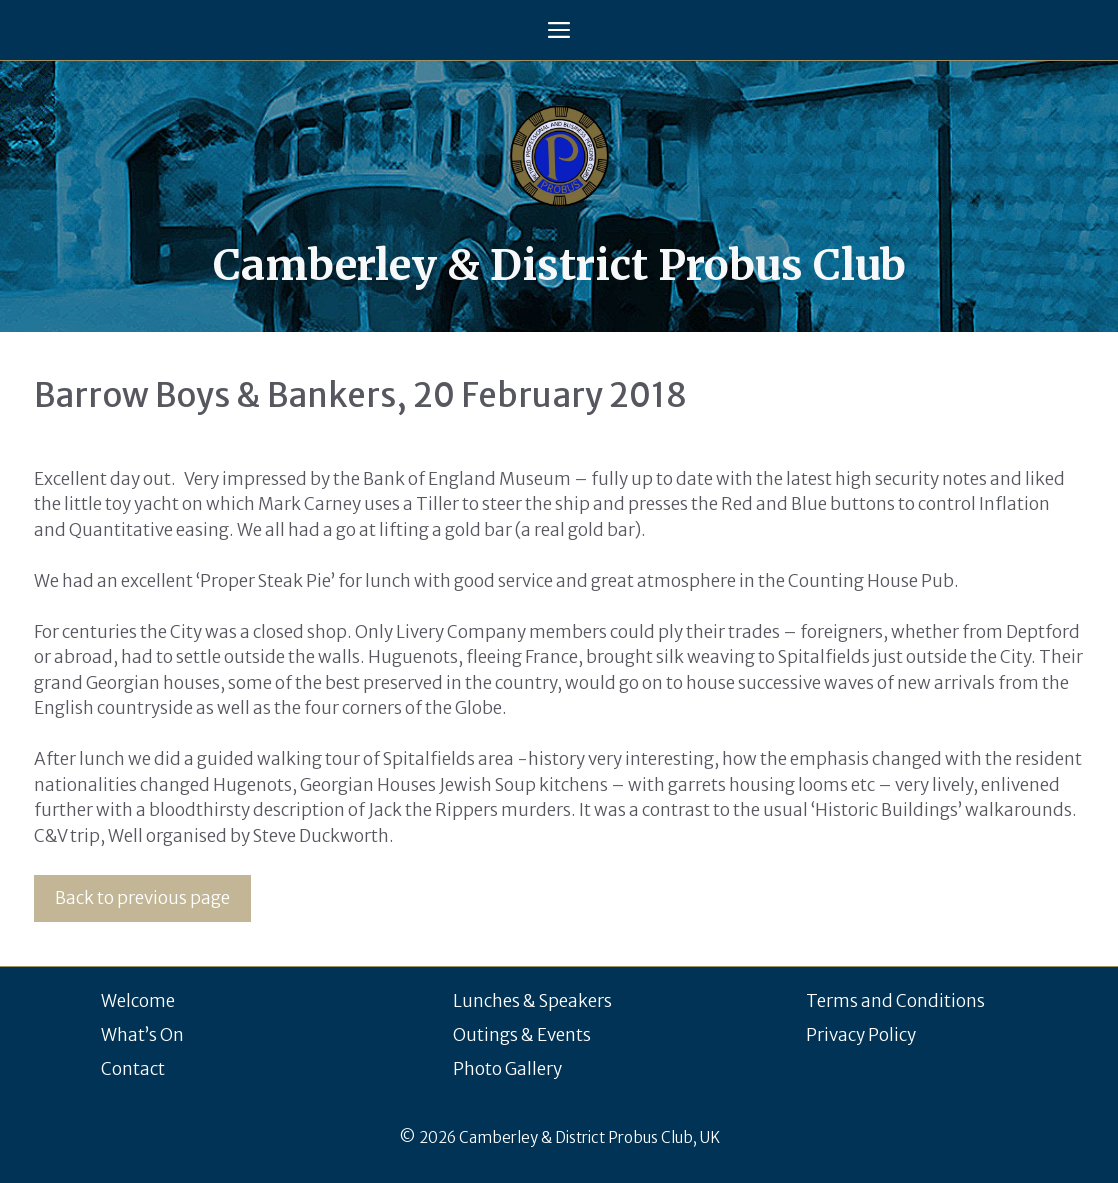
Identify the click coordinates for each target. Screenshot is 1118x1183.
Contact (133, 1069)
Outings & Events (522, 1035)
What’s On (142, 1035)
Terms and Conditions (895, 1001)
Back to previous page (142, 898)
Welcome (138, 1001)
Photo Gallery (507, 1069)
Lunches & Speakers (532, 1001)
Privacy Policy (861, 1035)
